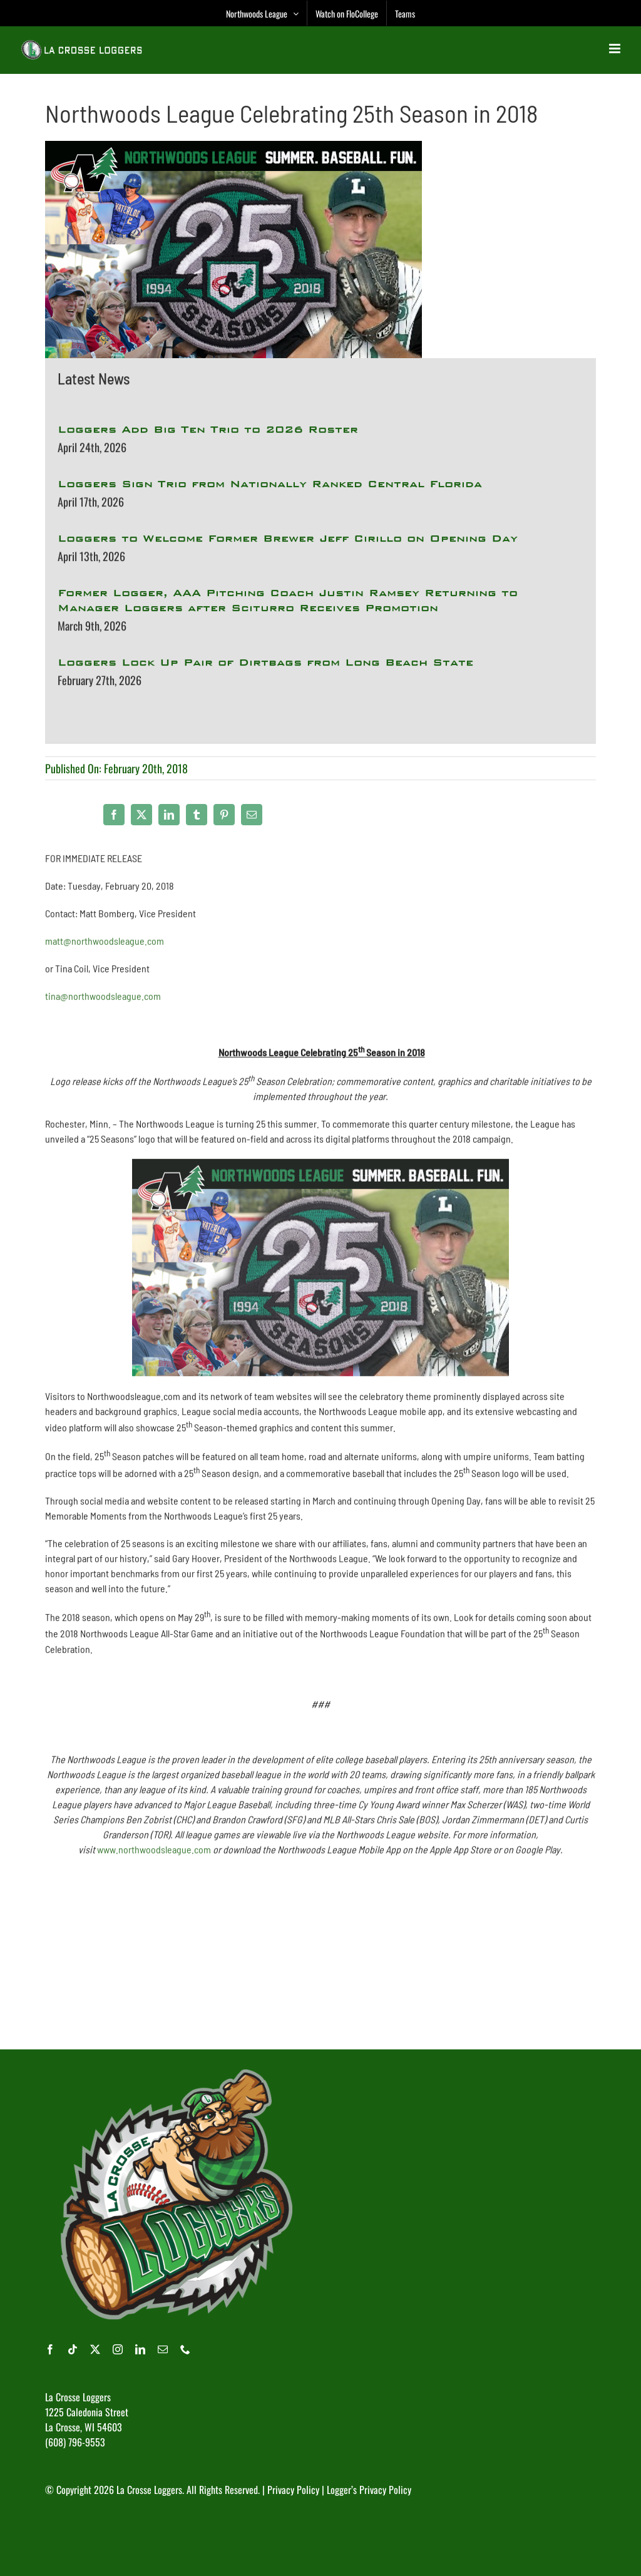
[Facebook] (114, 814)
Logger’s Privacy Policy (369, 2489)
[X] (141, 814)
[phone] (185, 2349)
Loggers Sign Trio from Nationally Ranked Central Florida (270, 485)
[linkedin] (140, 2349)
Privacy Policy (293, 2489)
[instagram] (118, 2349)
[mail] (163, 2349)
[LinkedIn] (169, 814)
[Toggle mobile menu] (615, 48)
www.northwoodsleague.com (154, 1854)
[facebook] (50, 2349)
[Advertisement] (320, 1958)
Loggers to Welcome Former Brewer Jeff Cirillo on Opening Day (288, 539)
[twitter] (95, 2349)
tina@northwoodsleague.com (103, 1001)
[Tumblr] (196, 814)
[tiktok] (73, 2349)
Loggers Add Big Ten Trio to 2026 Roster (208, 430)
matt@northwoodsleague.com (104, 946)
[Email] (251, 814)
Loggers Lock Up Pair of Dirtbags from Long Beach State (265, 663)
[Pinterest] (224, 814)
